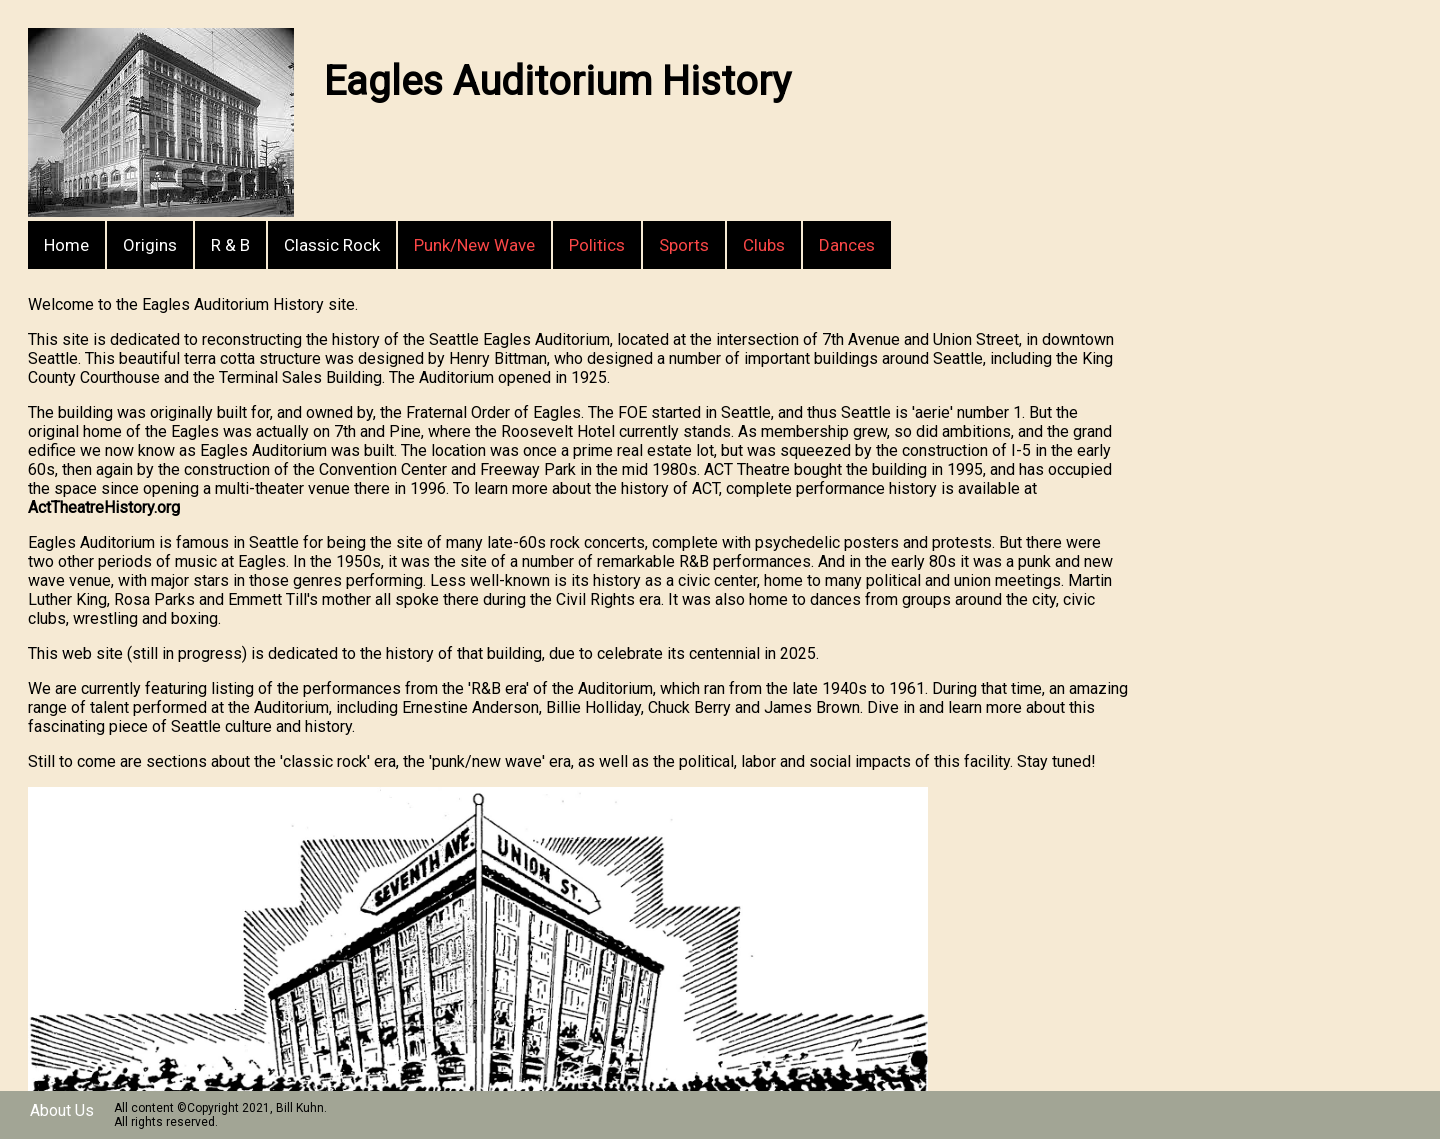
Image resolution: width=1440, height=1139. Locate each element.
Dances (847, 245)
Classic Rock (332, 245)
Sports (684, 245)
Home (66, 245)
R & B (230, 245)
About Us (62, 1110)
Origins (150, 245)
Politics (597, 245)
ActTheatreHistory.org (104, 507)
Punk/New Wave (474, 245)
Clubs (764, 245)
